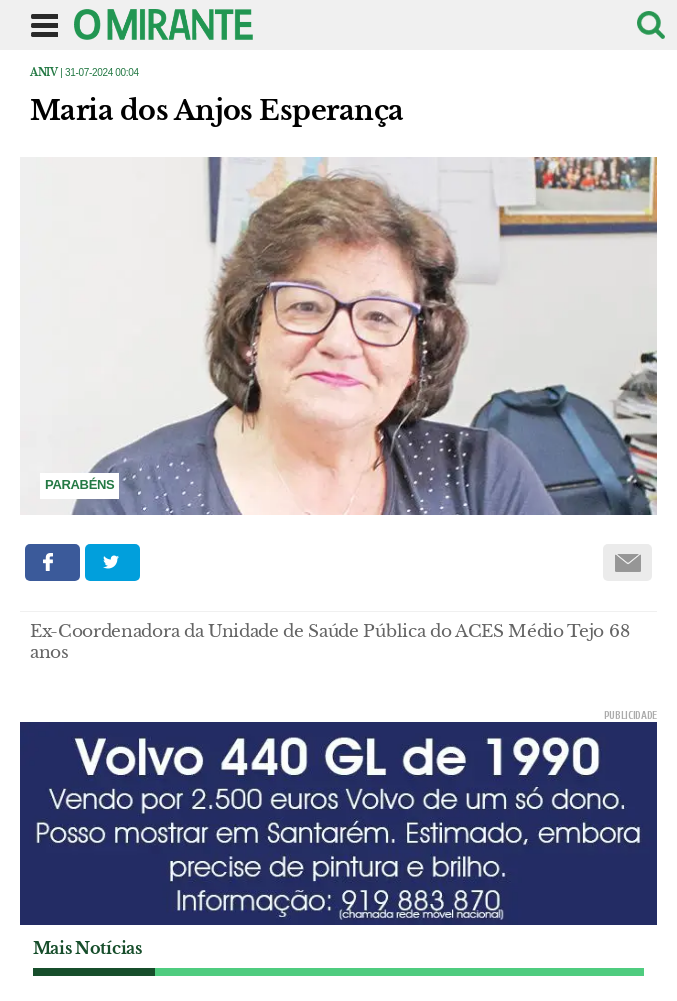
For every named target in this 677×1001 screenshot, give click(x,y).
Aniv (44, 72)
